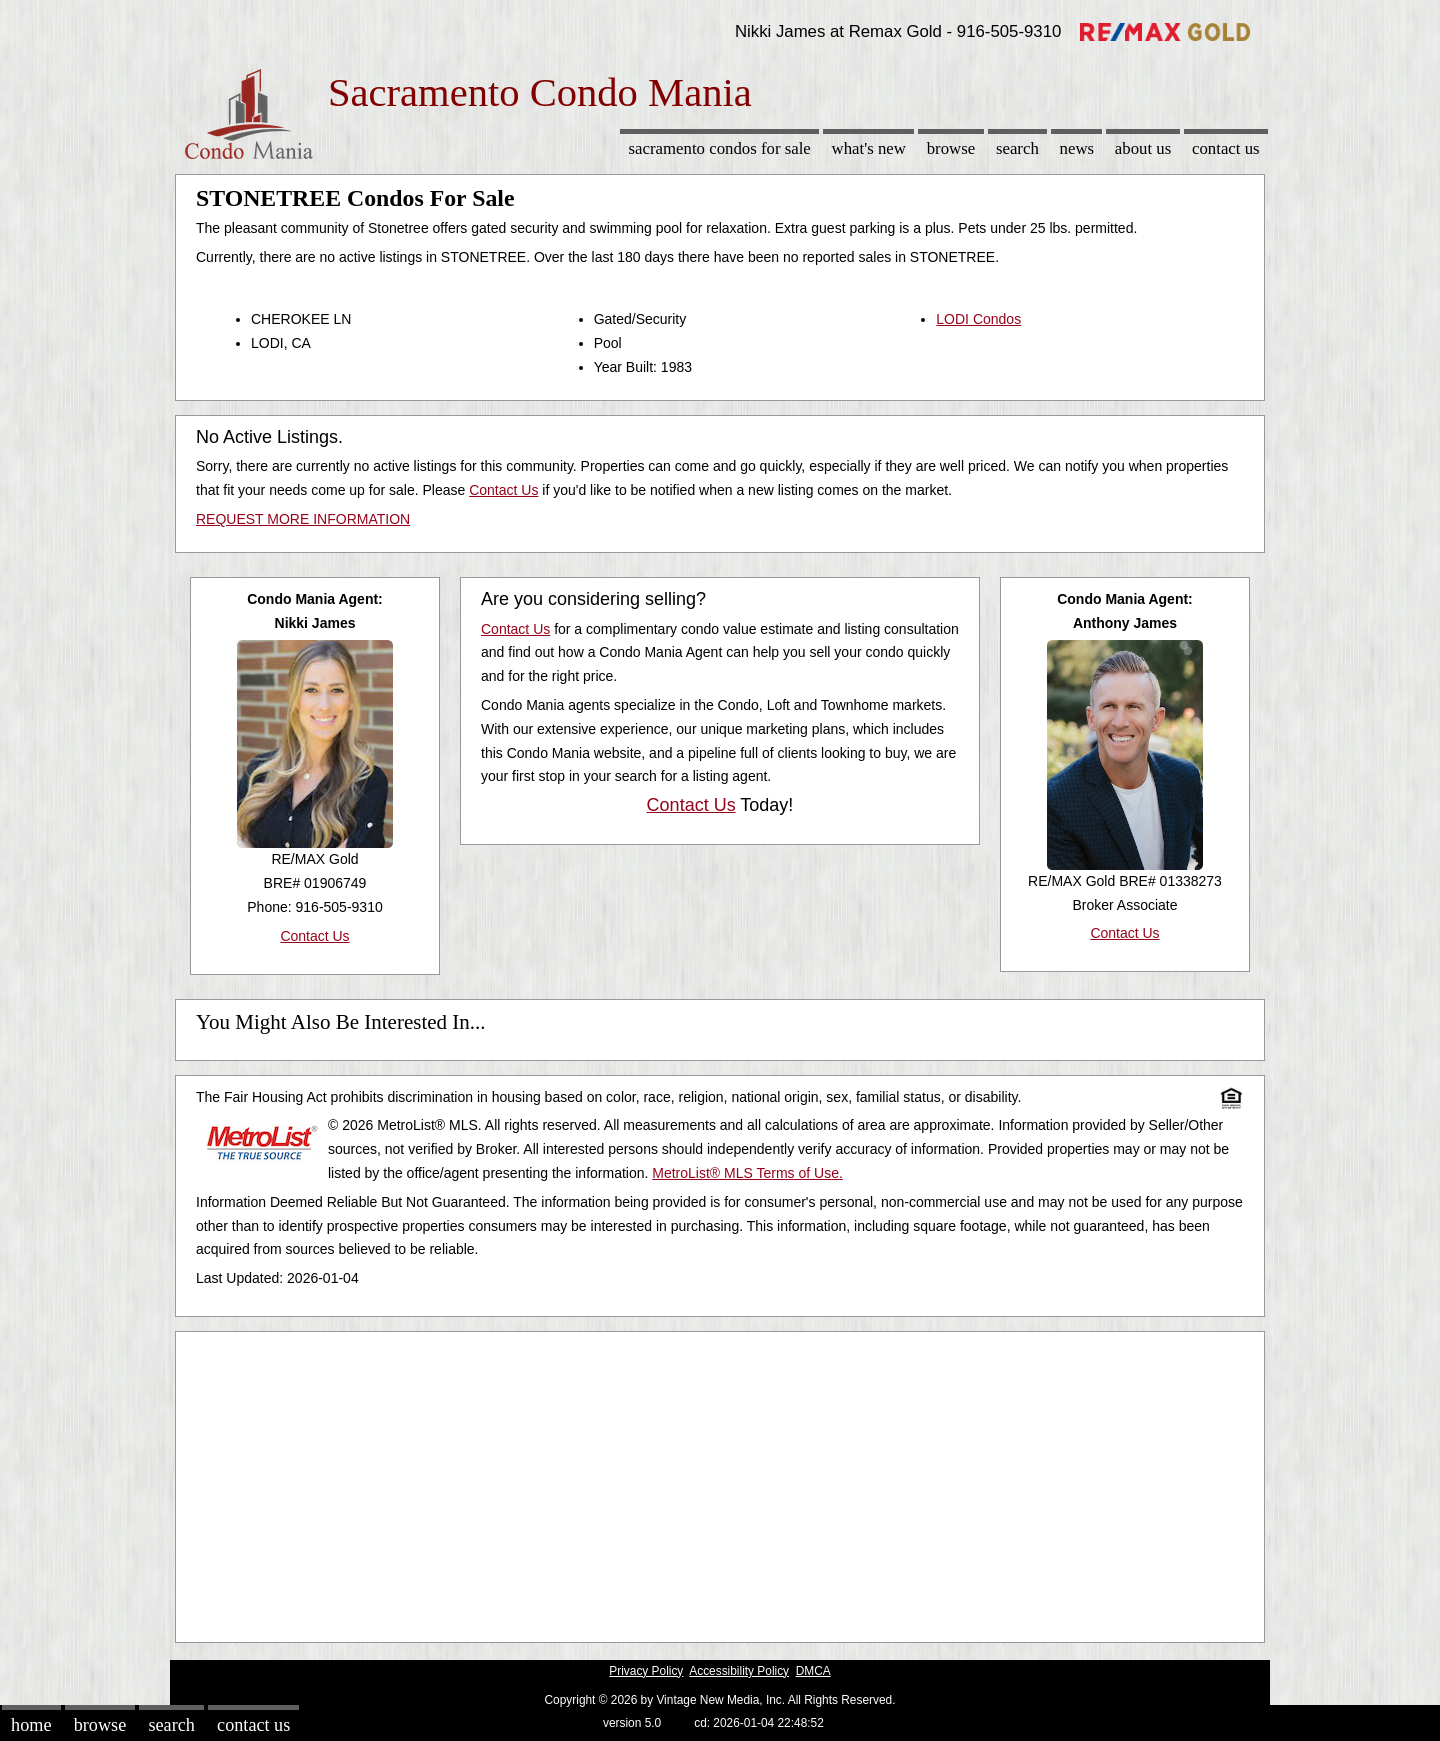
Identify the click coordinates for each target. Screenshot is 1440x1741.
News (1077, 148)
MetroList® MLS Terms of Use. (747, 1173)
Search (1017, 148)
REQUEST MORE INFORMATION (303, 519)
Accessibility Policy (739, 1671)
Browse (951, 148)
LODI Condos (978, 319)
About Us (1143, 148)
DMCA (813, 1671)
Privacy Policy (646, 1671)
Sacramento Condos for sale (720, 148)
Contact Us (1226, 148)
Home (31, 1725)
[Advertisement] (720, 1482)
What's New (869, 148)
